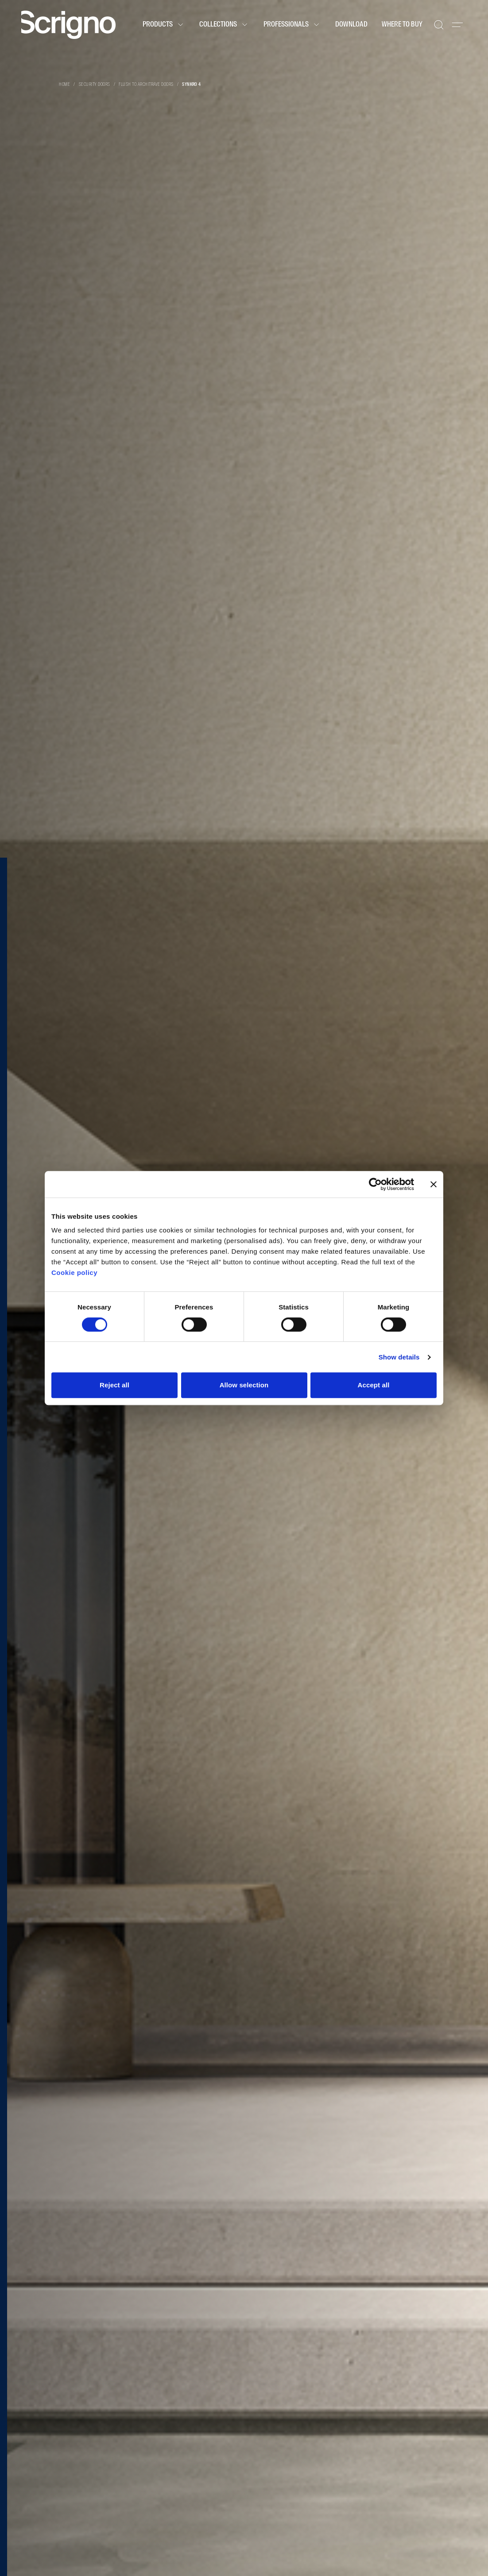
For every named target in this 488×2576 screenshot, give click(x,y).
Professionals (292, 24)
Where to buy (402, 24)
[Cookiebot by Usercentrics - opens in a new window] (375, 1184)
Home (64, 84)
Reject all (114, 1385)
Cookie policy (74, 1272)
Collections (224, 24)
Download (351, 24)
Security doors (94, 84)
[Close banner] (433, 1184)
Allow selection (244, 1385)
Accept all (374, 1385)
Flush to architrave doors (146, 84)
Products (164, 24)
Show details (399, 1357)
